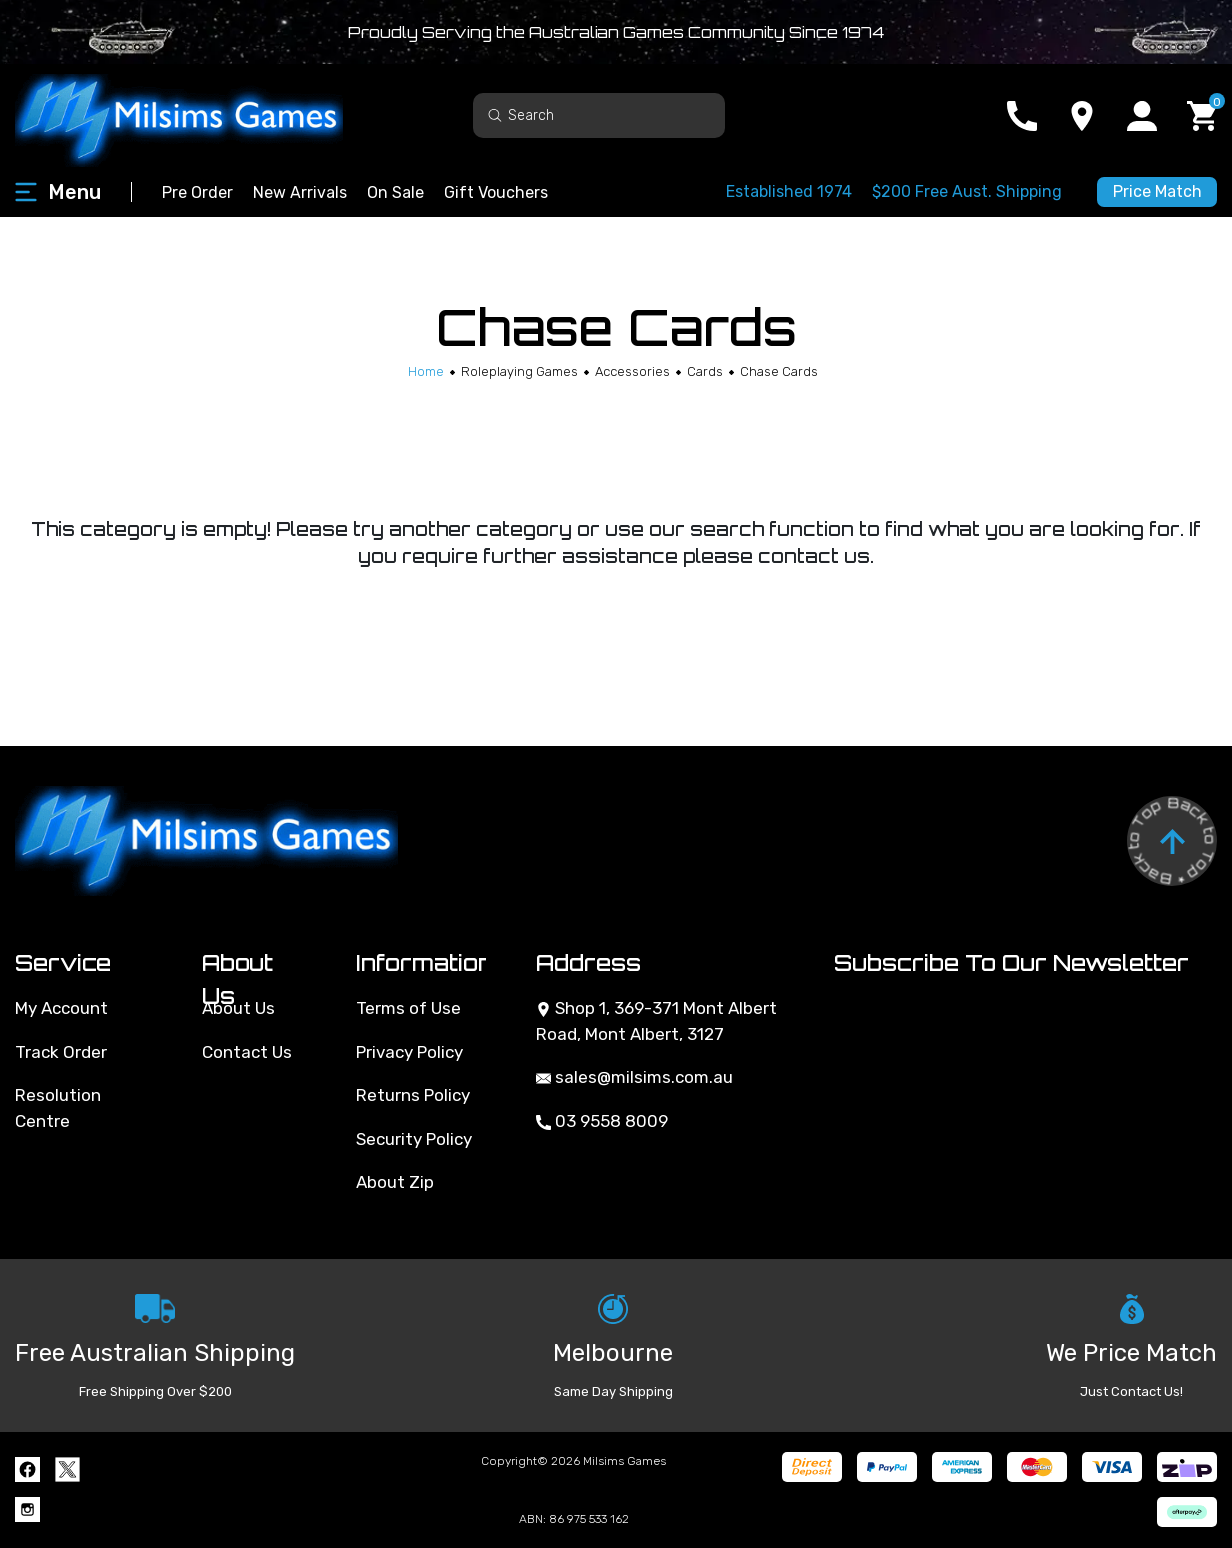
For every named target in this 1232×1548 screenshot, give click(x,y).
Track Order (61, 1052)
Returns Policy (413, 1095)
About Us (238, 1008)
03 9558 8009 (602, 1121)
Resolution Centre (58, 1108)
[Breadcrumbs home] (426, 371)
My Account (61, 1008)
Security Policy (414, 1139)
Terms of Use (408, 1008)
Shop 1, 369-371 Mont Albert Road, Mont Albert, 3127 (656, 1021)
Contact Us (247, 1052)
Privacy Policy (409, 1052)
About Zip (395, 1182)
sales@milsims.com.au (634, 1077)
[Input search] (599, 115)
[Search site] (495, 114)
